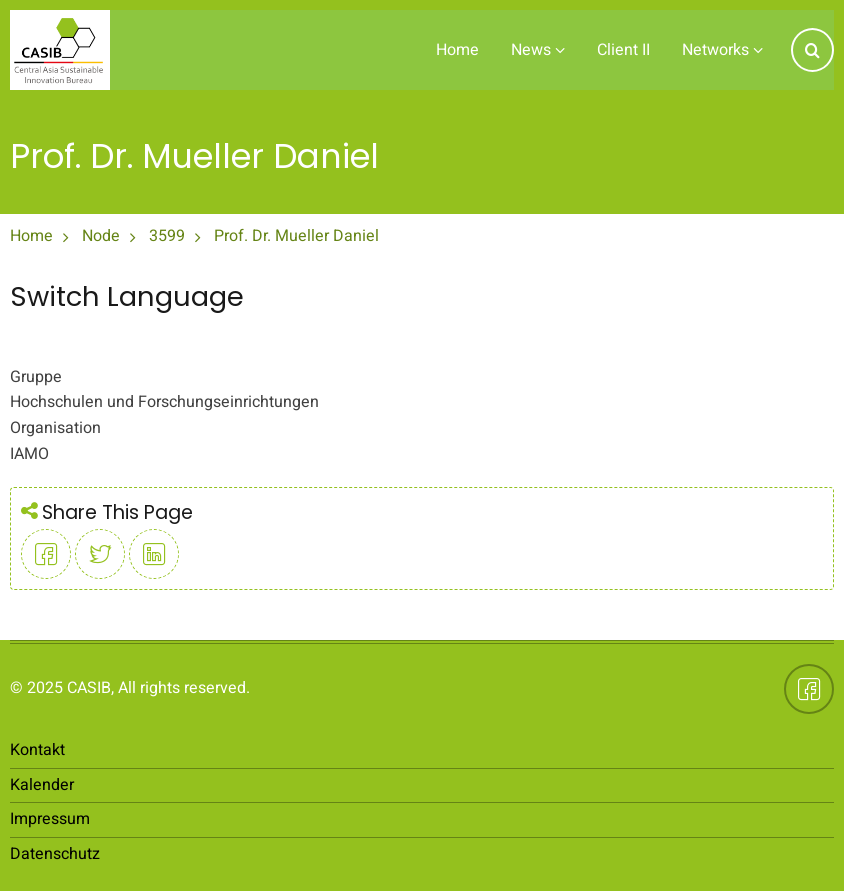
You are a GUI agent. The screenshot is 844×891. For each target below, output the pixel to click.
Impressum (50, 819)
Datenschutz (55, 854)
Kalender (42, 785)
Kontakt (37, 750)
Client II (623, 50)
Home (457, 50)
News (538, 50)
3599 (167, 236)
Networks (722, 50)
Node (101, 236)
